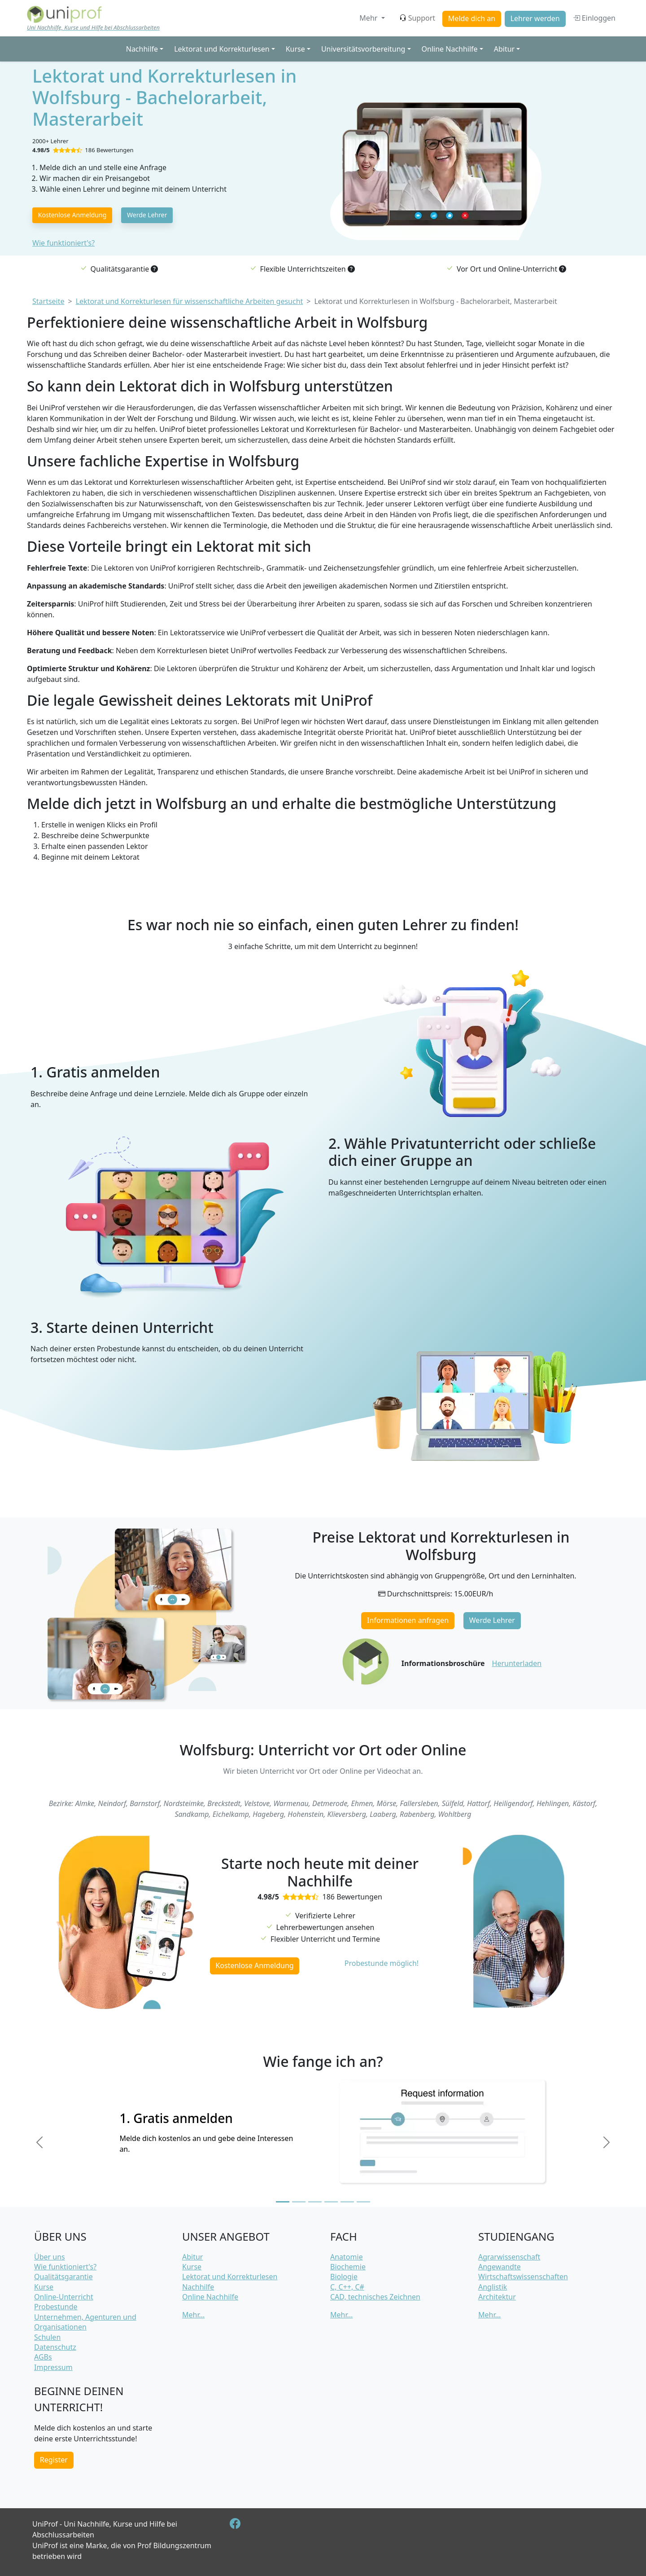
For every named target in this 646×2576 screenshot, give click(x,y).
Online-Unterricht (63, 2297)
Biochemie (348, 2267)
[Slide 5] (347, 2202)
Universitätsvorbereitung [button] (363, 49)
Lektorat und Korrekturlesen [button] (221, 49)
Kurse (43, 2287)
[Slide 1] (282, 2202)
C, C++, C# (347, 2287)
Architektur (497, 2297)
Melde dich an (471, 18)
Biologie (344, 2276)
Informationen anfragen (408, 1620)
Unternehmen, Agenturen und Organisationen (85, 2322)
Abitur (192, 2257)
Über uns (49, 2257)
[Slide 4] (331, 2202)
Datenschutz (55, 2347)
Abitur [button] (504, 49)
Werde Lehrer (147, 215)
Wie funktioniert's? (63, 243)
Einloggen (594, 18)
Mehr (369, 18)
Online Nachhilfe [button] (450, 49)
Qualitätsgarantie (63, 2276)
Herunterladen (517, 1663)
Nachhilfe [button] (142, 49)
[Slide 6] (363, 2202)
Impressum (53, 2367)
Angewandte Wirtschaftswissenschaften (523, 2271)
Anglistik (492, 2287)
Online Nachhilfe (210, 2297)
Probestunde (56, 2307)
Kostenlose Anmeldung (72, 215)
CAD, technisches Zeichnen (375, 2297)
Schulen (47, 2337)
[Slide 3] (315, 2202)
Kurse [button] (295, 49)
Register (54, 2460)
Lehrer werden (535, 18)
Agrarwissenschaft (509, 2257)
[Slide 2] (299, 2202)
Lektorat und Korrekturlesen (229, 2276)
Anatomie (346, 2257)
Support (417, 18)
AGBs (43, 2357)
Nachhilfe (198, 2287)
